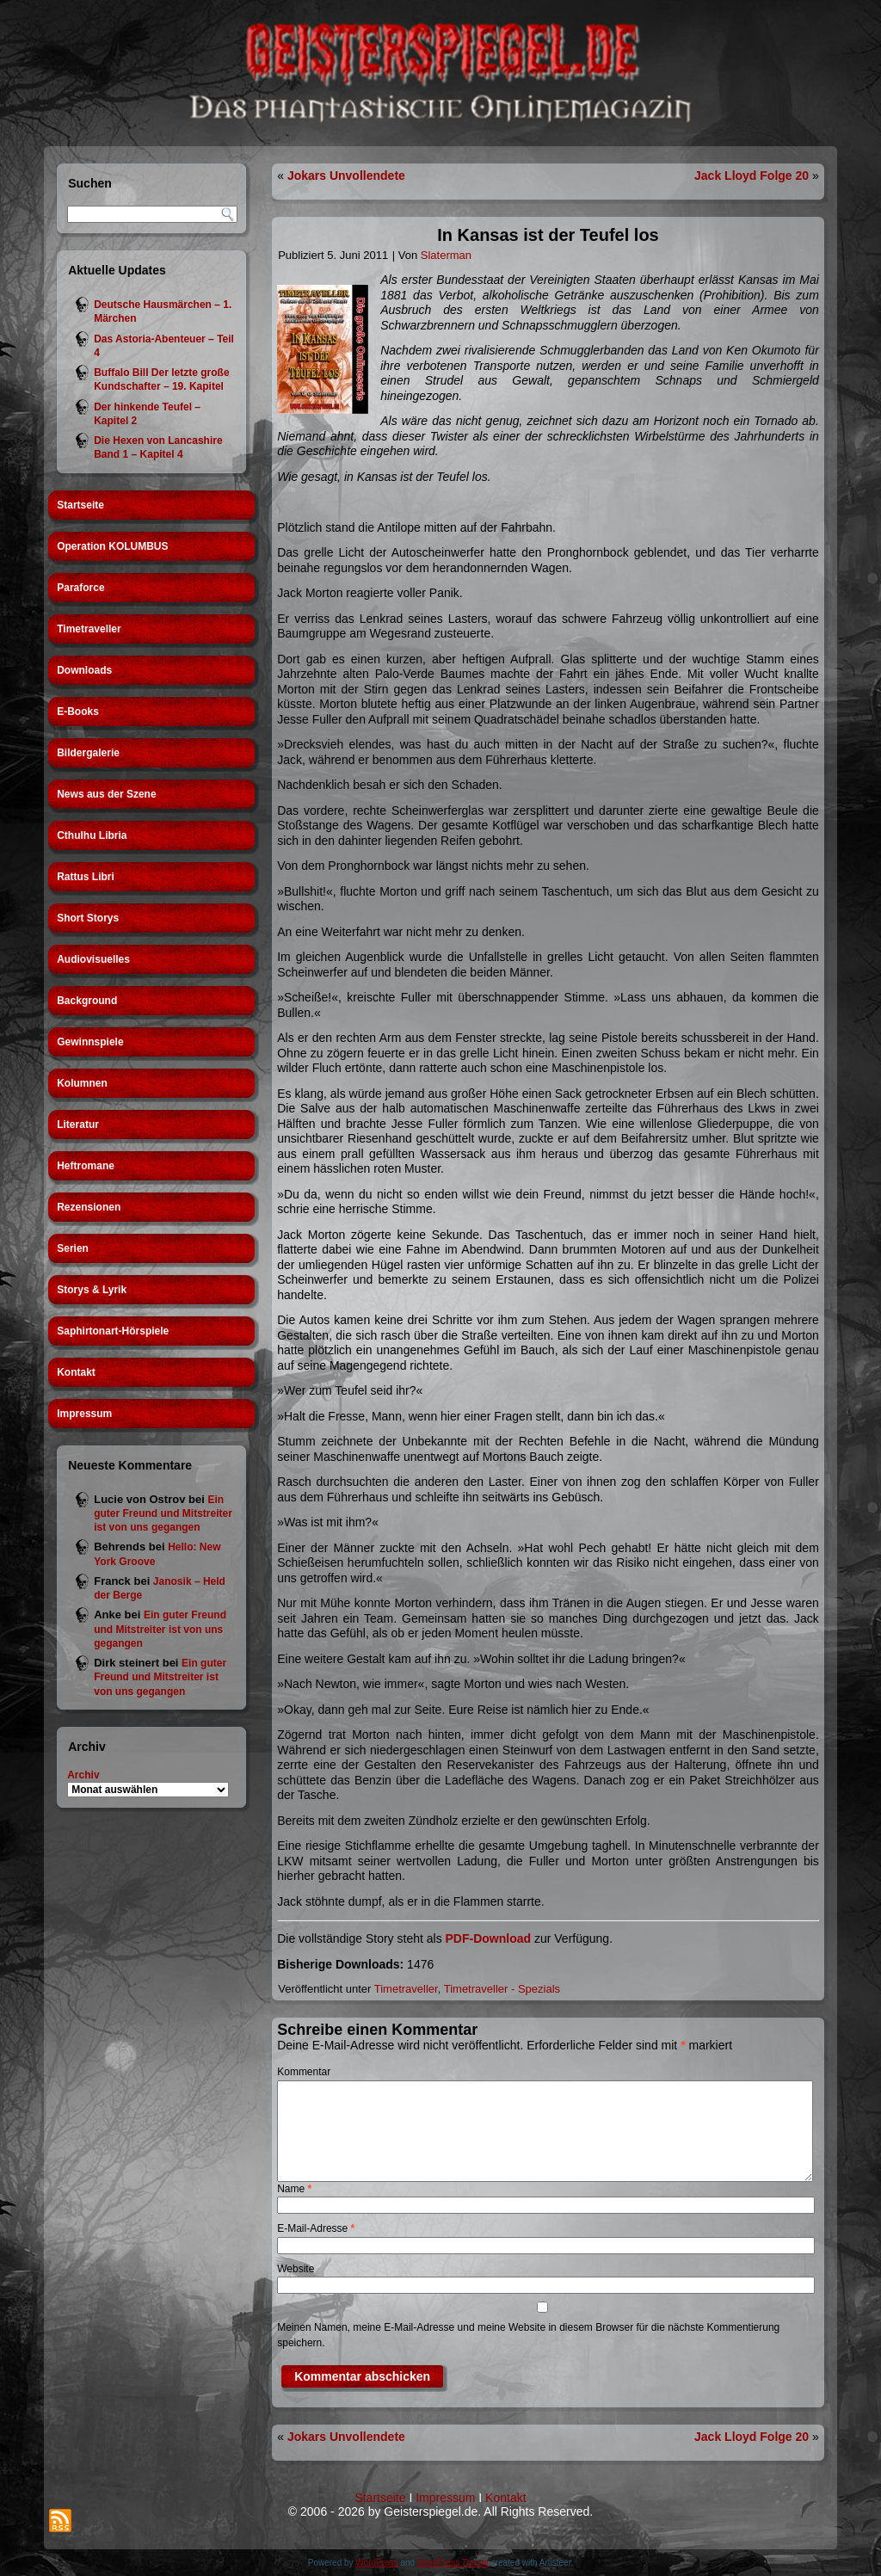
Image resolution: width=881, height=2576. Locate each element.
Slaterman (446, 255)
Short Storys (88, 918)
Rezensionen (88, 1207)
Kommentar (303, 2072)
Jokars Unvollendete (346, 175)
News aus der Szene (106, 794)
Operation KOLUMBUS (112, 546)
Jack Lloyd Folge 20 (751, 175)
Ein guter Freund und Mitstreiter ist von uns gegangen (163, 1514)
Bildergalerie (88, 753)
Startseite (80, 505)
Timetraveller (89, 629)
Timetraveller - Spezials (502, 1988)
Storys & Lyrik (91, 1290)
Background (87, 1001)
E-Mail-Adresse (315, 2228)
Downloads (84, 670)
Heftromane (85, 1166)
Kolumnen (82, 1083)
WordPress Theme (453, 2562)
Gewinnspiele (90, 1042)
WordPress (376, 2562)
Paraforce (80, 588)
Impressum (84, 1414)
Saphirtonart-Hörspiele (113, 1331)
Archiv (83, 1775)
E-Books (78, 712)
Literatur (78, 1125)
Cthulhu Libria (91, 835)
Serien (73, 1248)
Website (295, 2269)
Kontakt (76, 1372)
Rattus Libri (85, 877)
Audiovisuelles (93, 959)
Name (294, 2189)
